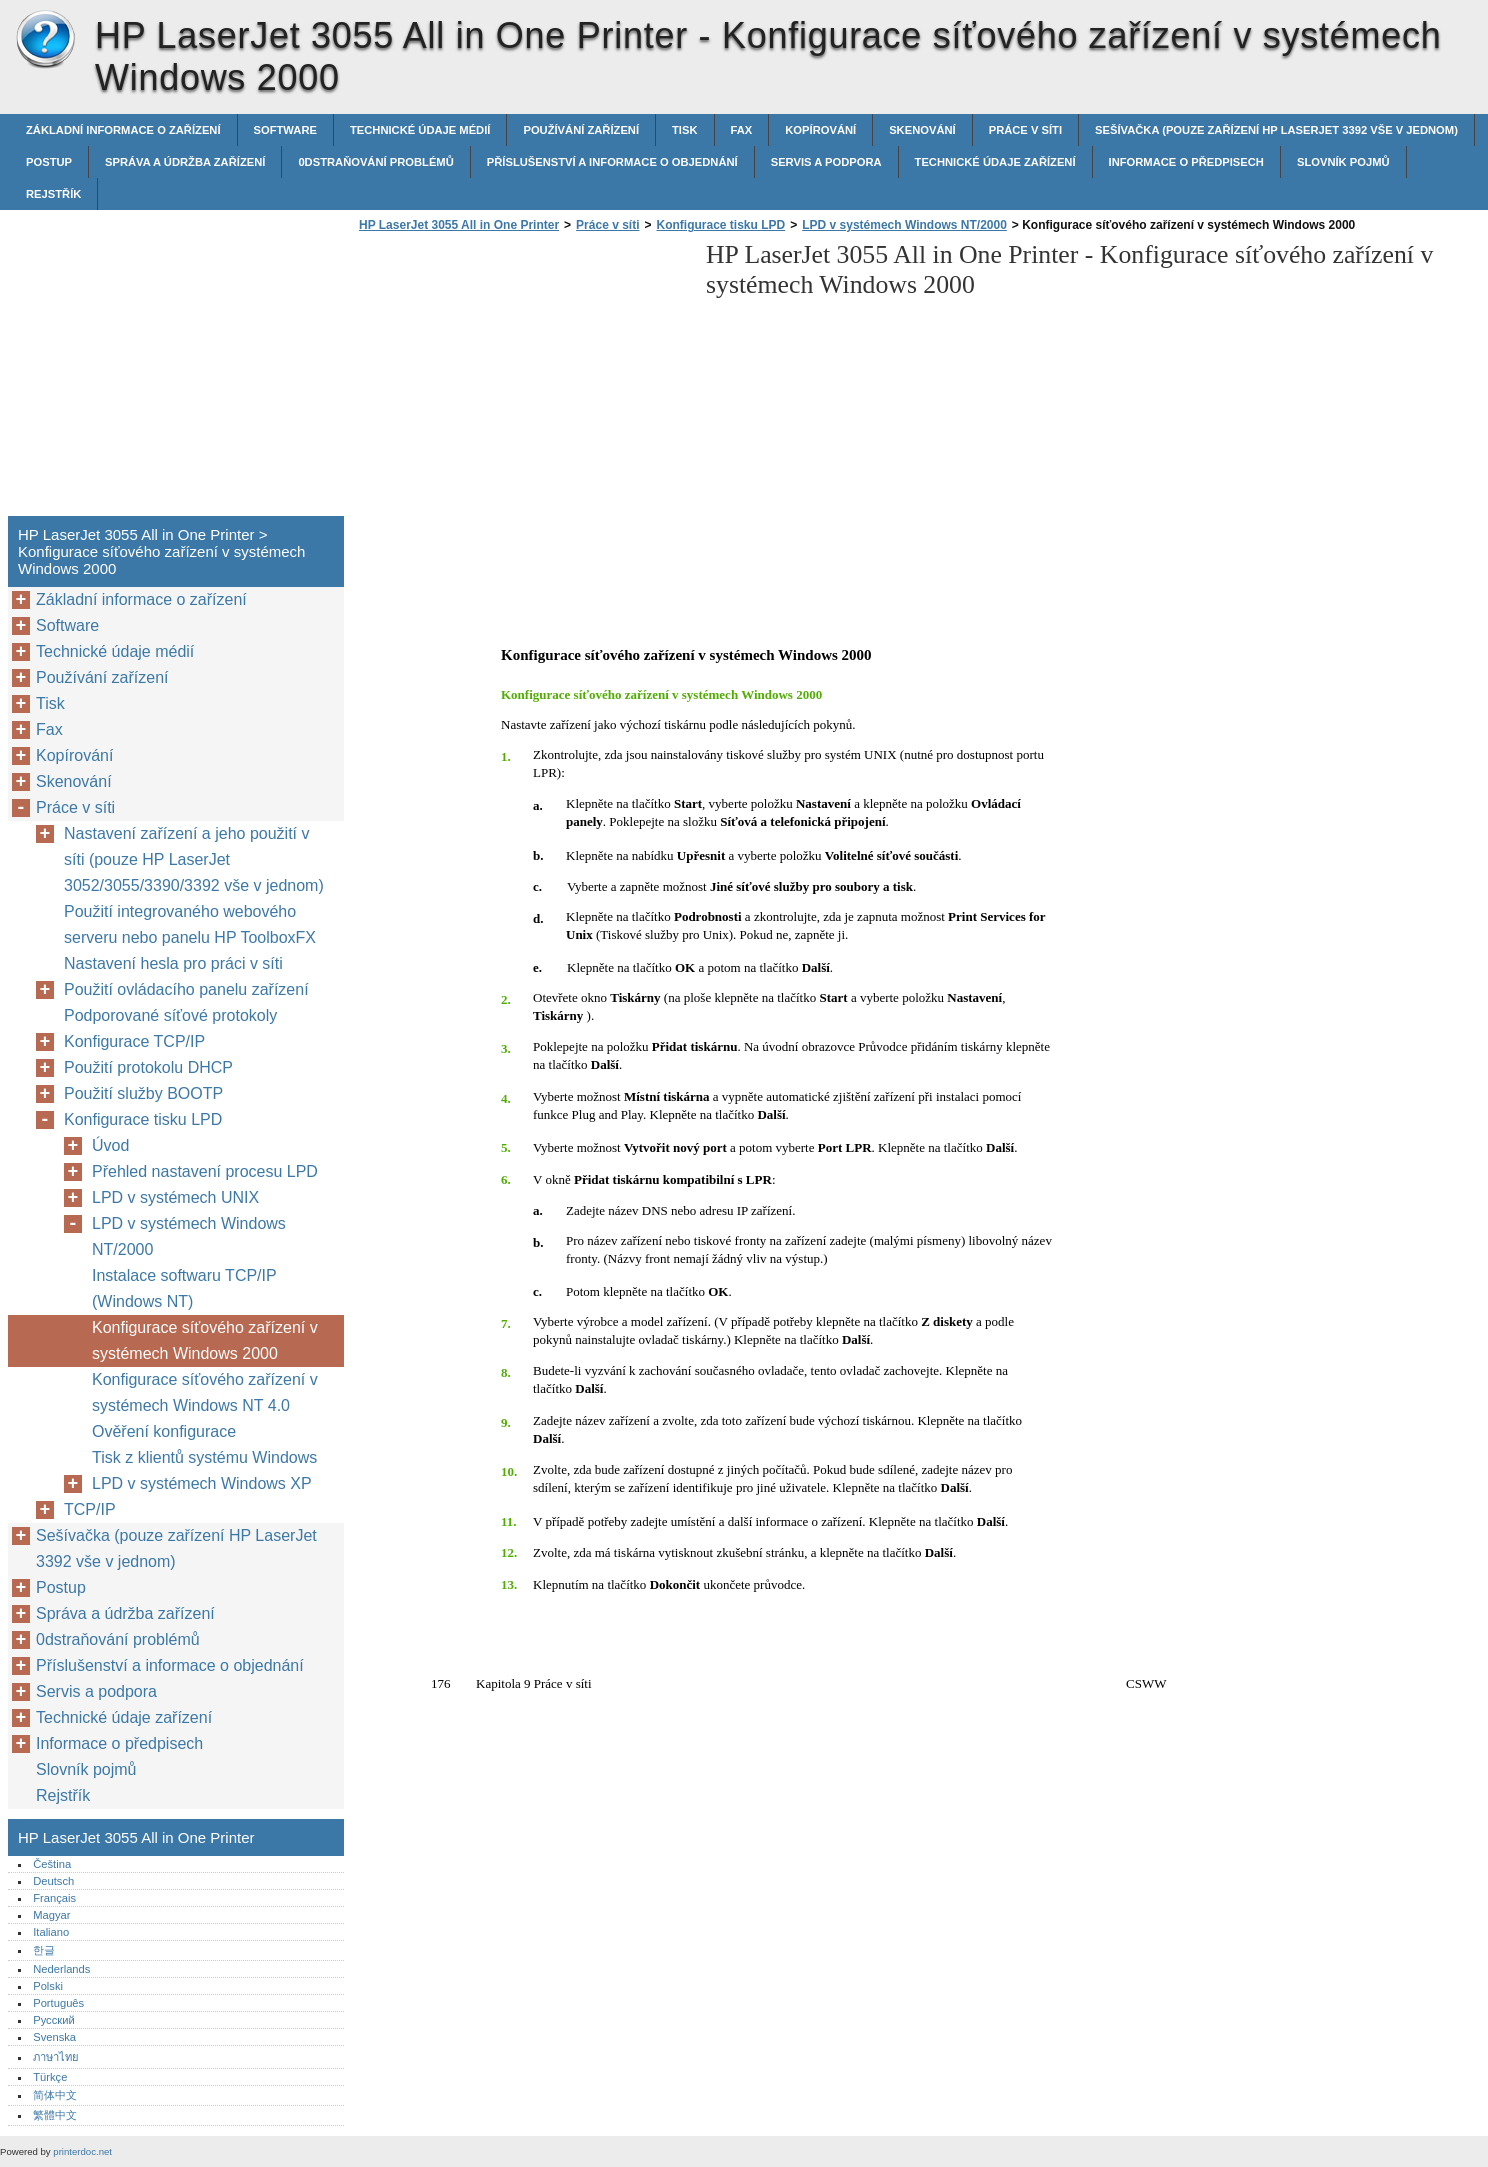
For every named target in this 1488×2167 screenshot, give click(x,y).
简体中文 (55, 2095)
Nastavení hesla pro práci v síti (173, 963)
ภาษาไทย (56, 2057)
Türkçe (50, 2077)
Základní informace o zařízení (123, 130)
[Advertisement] (522, 380)
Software (285, 130)
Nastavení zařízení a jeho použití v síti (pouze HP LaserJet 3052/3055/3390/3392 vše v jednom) (194, 859)
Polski (48, 1986)
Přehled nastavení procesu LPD (205, 1171)
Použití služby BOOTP (143, 1093)
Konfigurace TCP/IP (134, 1041)
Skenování (922, 130)
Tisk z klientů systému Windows (204, 1457)
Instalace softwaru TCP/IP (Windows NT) (184, 1288)
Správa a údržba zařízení (185, 162)
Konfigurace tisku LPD (721, 225)
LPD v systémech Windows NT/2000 (904, 225)
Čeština (52, 1864)
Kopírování (820, 130)
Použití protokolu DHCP (148, 1067)
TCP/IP (90, 1509)
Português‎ (58, 2003)
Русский (54, 2020)
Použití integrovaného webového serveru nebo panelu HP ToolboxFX (190, 924)
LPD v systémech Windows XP (202, 1483)
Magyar (51, 1915)
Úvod (110, 1145)
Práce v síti (1025, 130)
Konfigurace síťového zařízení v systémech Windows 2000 (205, 1340)
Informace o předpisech (1186, 162)
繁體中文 (55, 2115)
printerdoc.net (82, 2151)
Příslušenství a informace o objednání (612, 162)
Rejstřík (53, 194)
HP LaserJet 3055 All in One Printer (45, 40)
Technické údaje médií (420, 130)
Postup (49, 162)
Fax (742, 130)
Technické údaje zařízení (995, 162)
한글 (44, 1950)
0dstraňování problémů (375, 162)
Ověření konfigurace (164, 1431)
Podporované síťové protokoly (170, 1015)
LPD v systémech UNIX (175, 1197)
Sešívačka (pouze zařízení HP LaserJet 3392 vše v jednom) (1276, 130)
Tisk (684, 130)
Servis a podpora (826, 162)
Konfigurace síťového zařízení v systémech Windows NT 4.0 (205, 1392)
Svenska (54, 2037)
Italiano (51, 1932)
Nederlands (61, 1969)
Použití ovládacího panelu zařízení (186, 989)
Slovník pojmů (1343, 162)
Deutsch (53, 1881)
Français (54, 1898)
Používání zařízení (581, 130)
